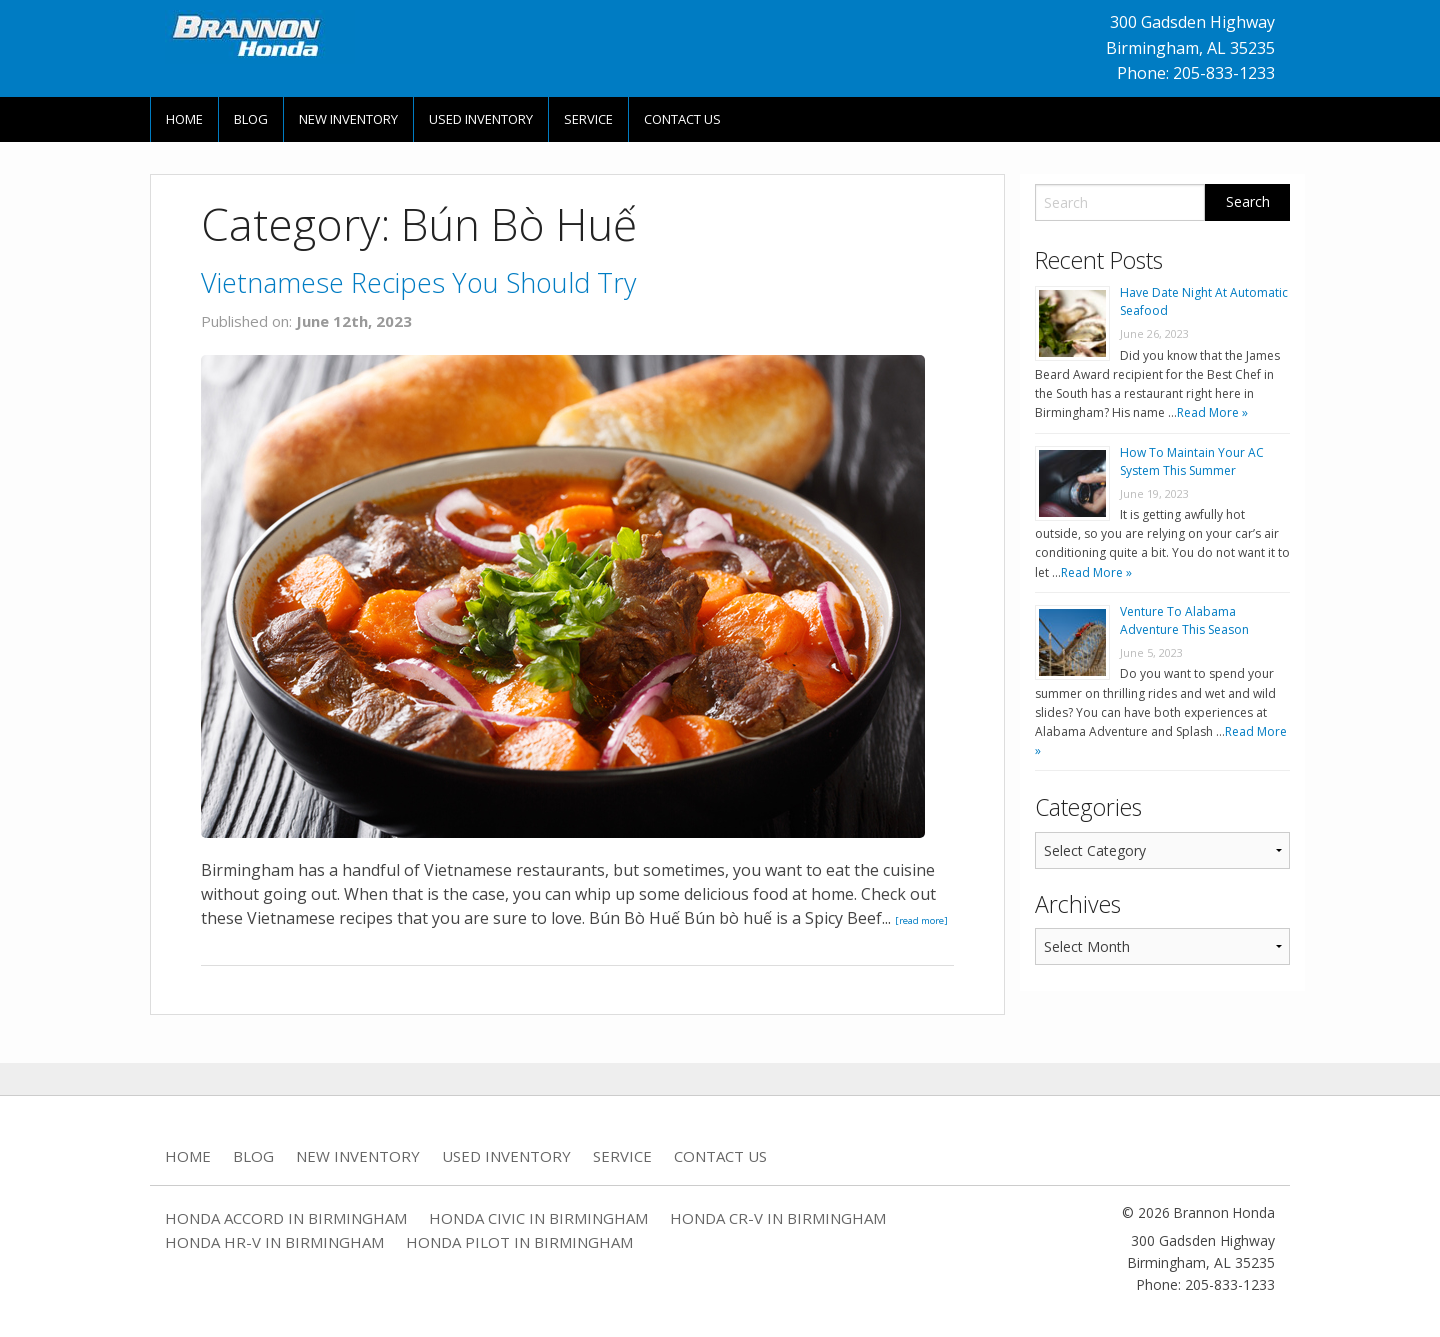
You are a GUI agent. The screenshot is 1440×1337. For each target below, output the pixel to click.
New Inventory (348, 119)
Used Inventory (481, 119)
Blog (251, 119)
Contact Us (682, 119)
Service (588, 119)
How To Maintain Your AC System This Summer (1192, 461)
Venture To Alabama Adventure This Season (1184, 620)
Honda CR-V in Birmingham (778, 1218)
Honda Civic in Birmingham (538, 1218)
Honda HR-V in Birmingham (274, 1242)
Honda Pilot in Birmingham (519, 1242)
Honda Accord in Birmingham (286, 1218)
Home (184, 119)
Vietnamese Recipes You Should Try (418, 282)
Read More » (1212, 412)
